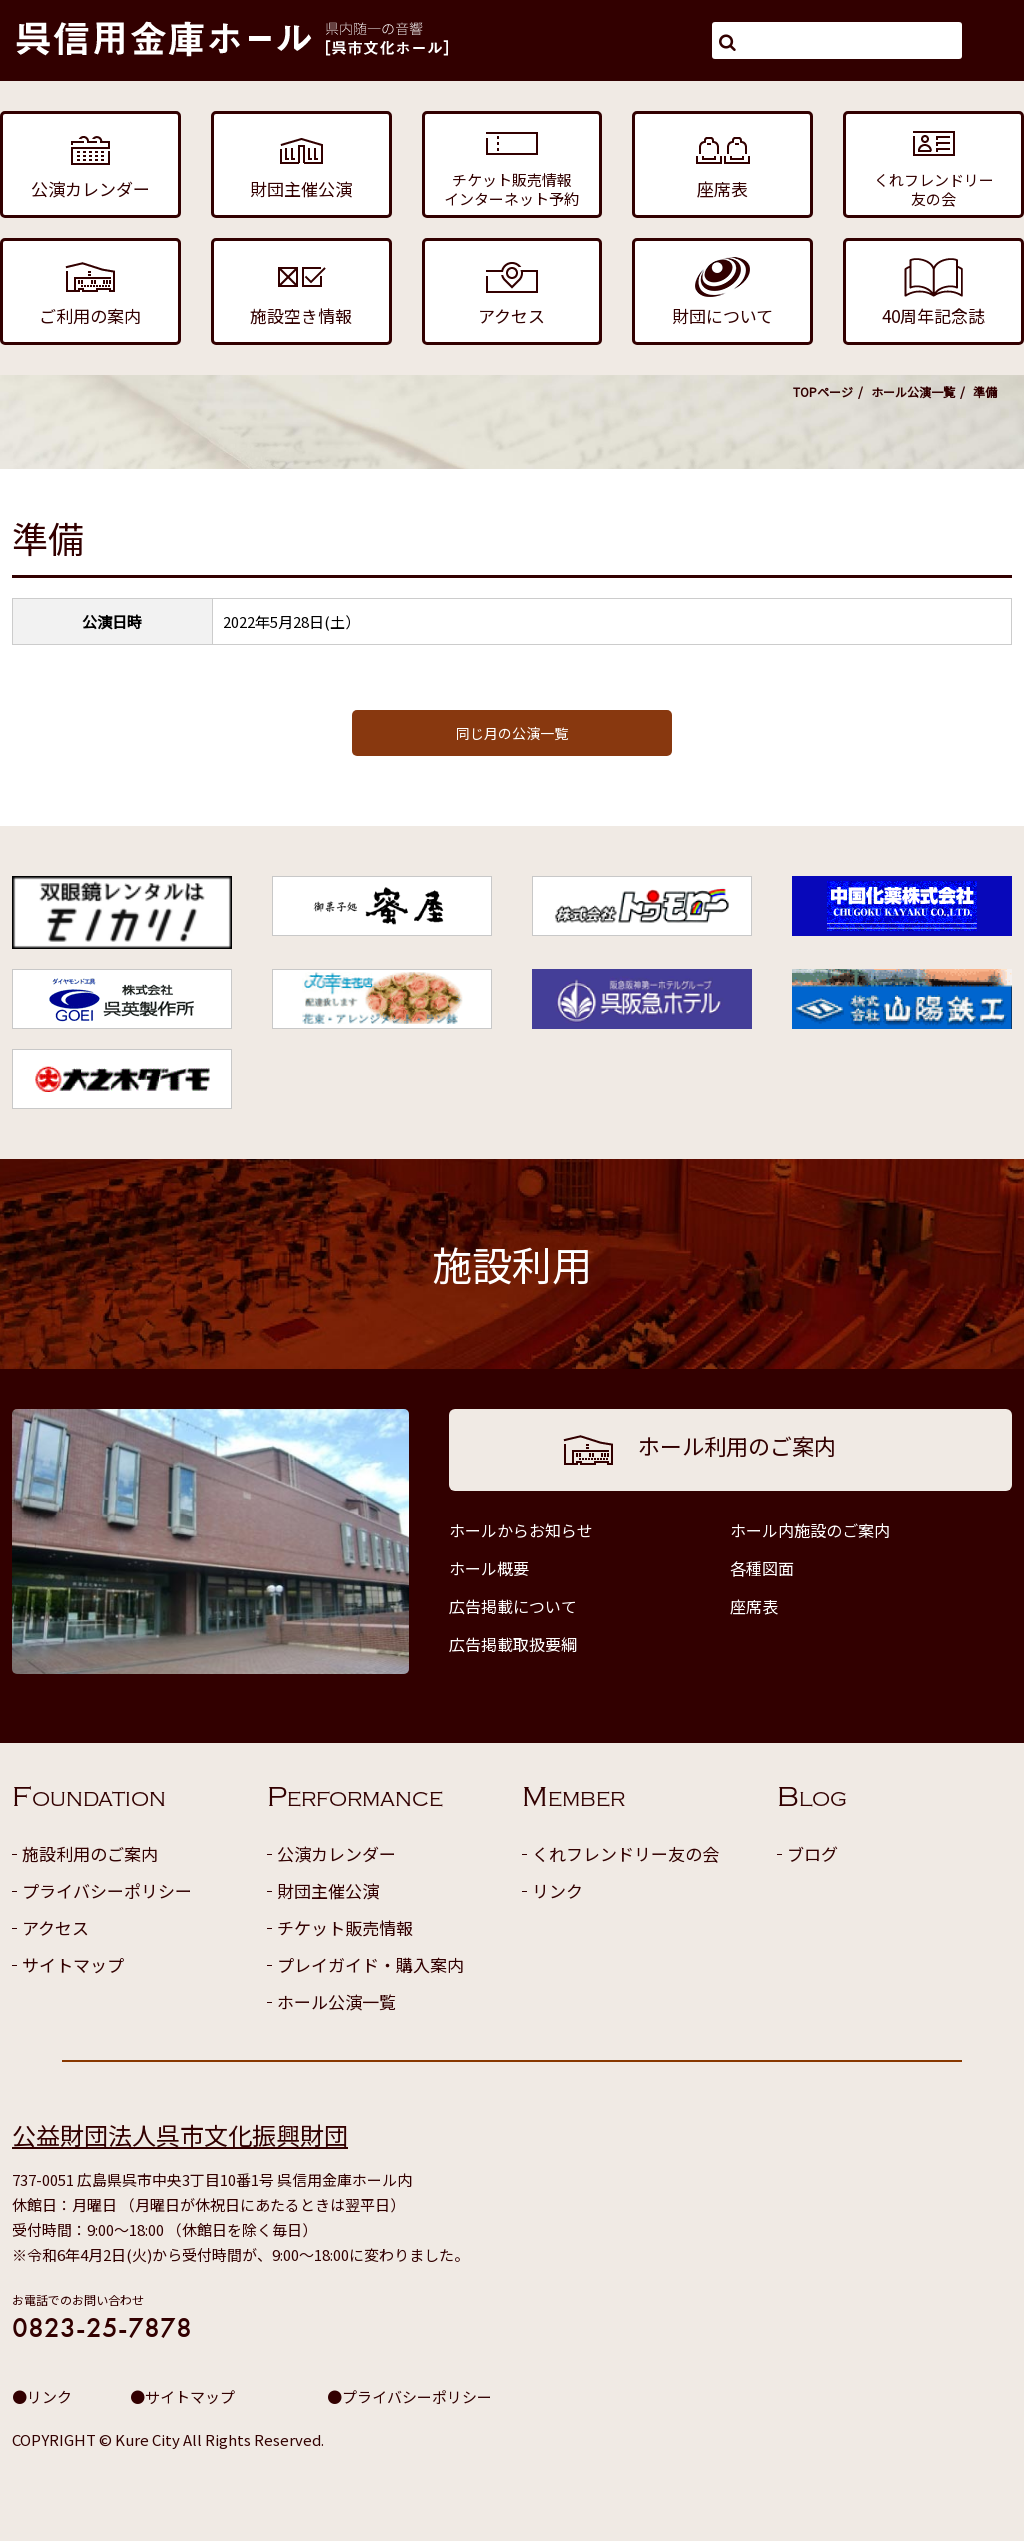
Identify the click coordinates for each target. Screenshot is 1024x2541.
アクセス (55, 1927)
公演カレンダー (336, 1853)
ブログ (812, 1853)
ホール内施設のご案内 (810, 1530)
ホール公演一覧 (913, 391)
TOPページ (823, 391)
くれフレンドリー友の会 (625, 1853)
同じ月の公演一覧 (512, 733)
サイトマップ (73, 1964)
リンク (557, 1890)
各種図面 (762, 1568)
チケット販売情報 (345, 1927)
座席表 (754, 1606)
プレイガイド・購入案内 (370, 1964)
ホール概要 (489, 1568)
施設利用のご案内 (90, 1853)
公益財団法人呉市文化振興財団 (180, 2134)
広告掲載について (513, 1606)
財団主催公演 (328, 1890)
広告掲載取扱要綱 (513, 1644)
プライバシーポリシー (107, 1890)
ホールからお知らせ (521, 1530)
